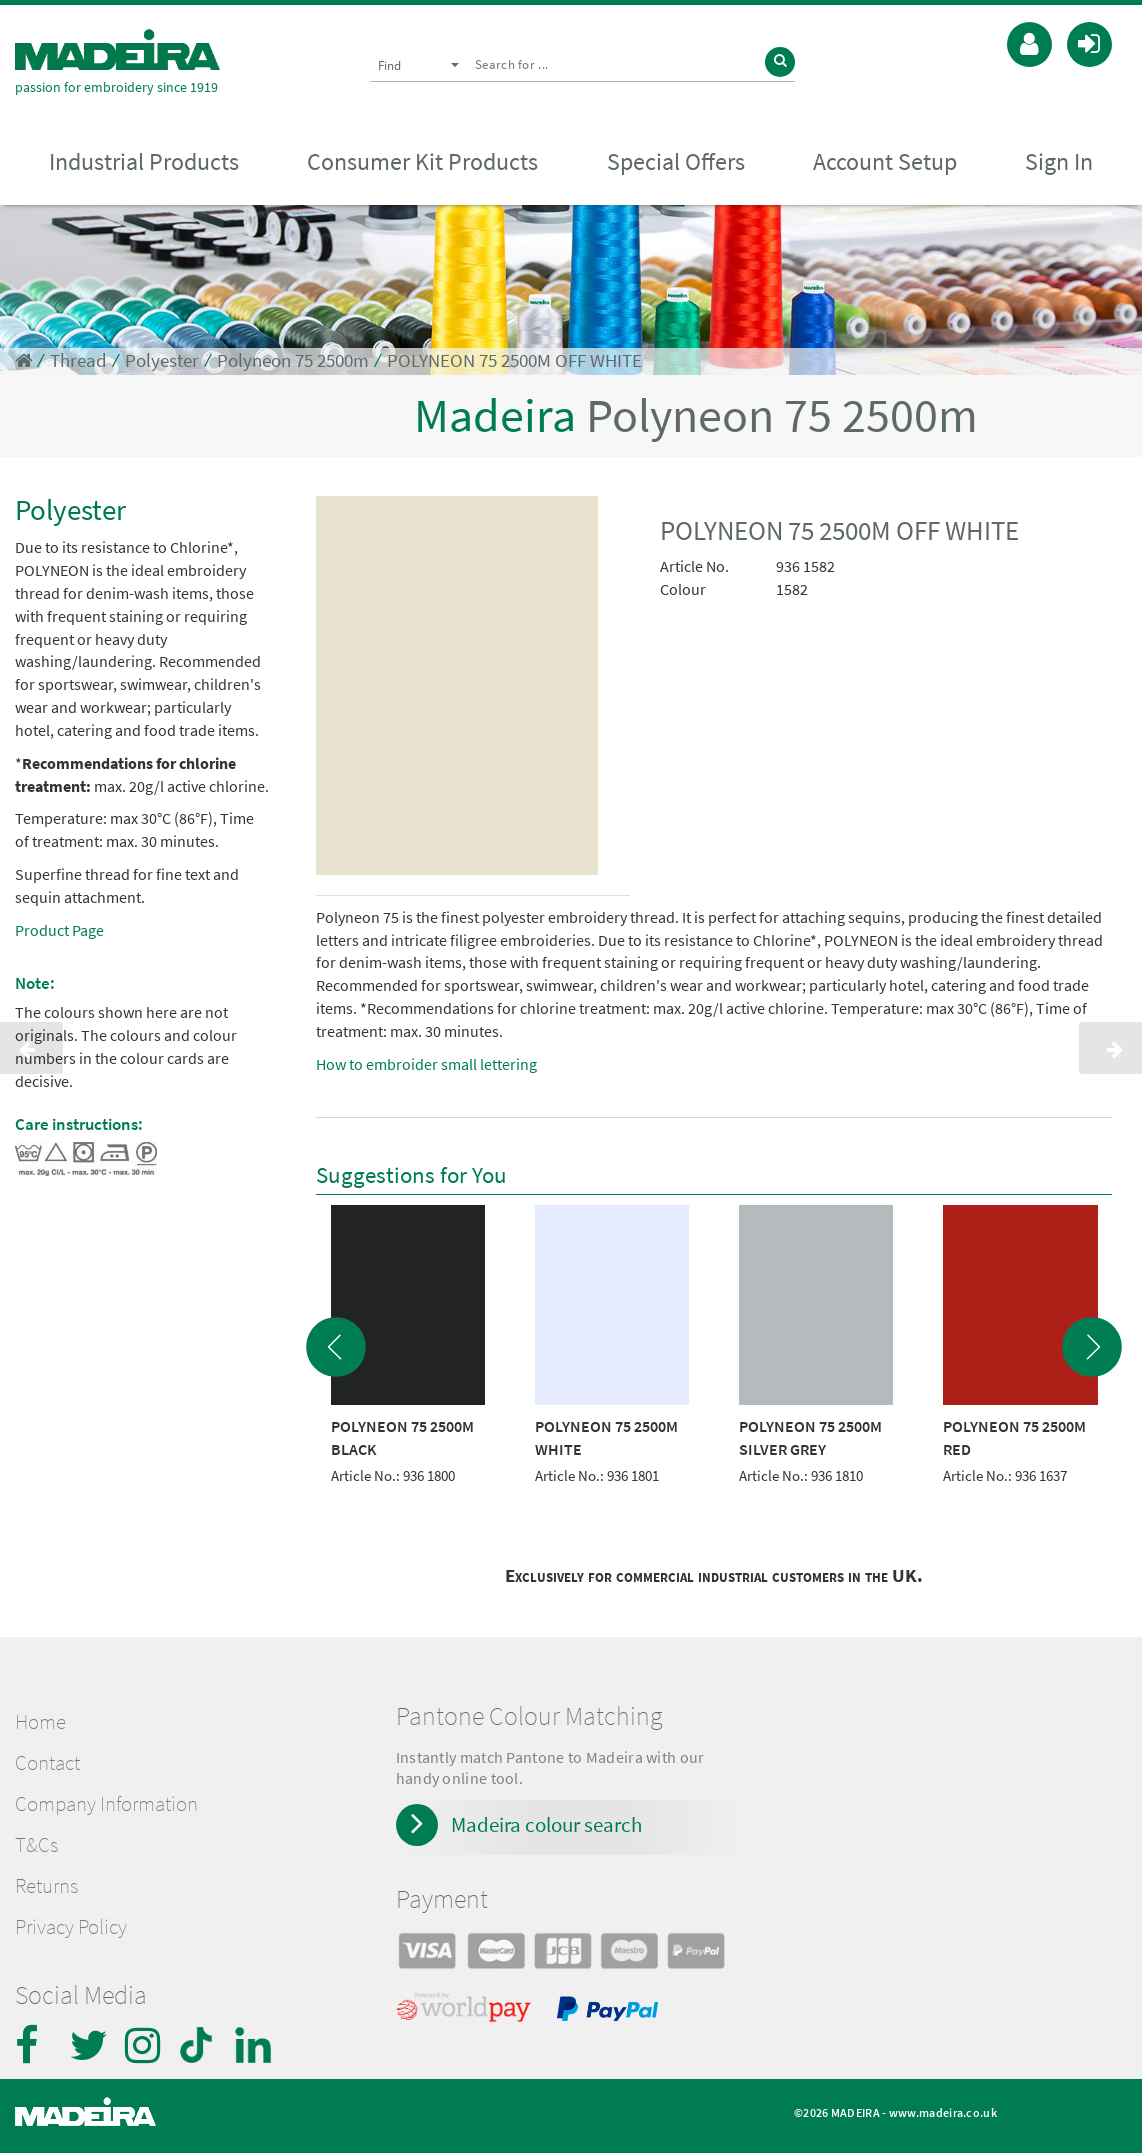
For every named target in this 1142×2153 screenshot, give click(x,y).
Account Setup (885, 161)
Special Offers (676, 161)
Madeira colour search (546, 1824)
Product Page (59, 930)
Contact (47, 1763)
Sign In (1059, 161)
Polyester (162, 360)
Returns (46, 1886)
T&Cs (36, 1845)
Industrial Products (144, 161)
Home (40, 1722)
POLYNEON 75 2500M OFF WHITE (514, 360)
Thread (78, 360)
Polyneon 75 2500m (293, 360)
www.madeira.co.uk (943, 2112)
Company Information (106, 1804)
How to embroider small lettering (426, 1064)
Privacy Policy (71, 1927)
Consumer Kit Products (422, 161)
